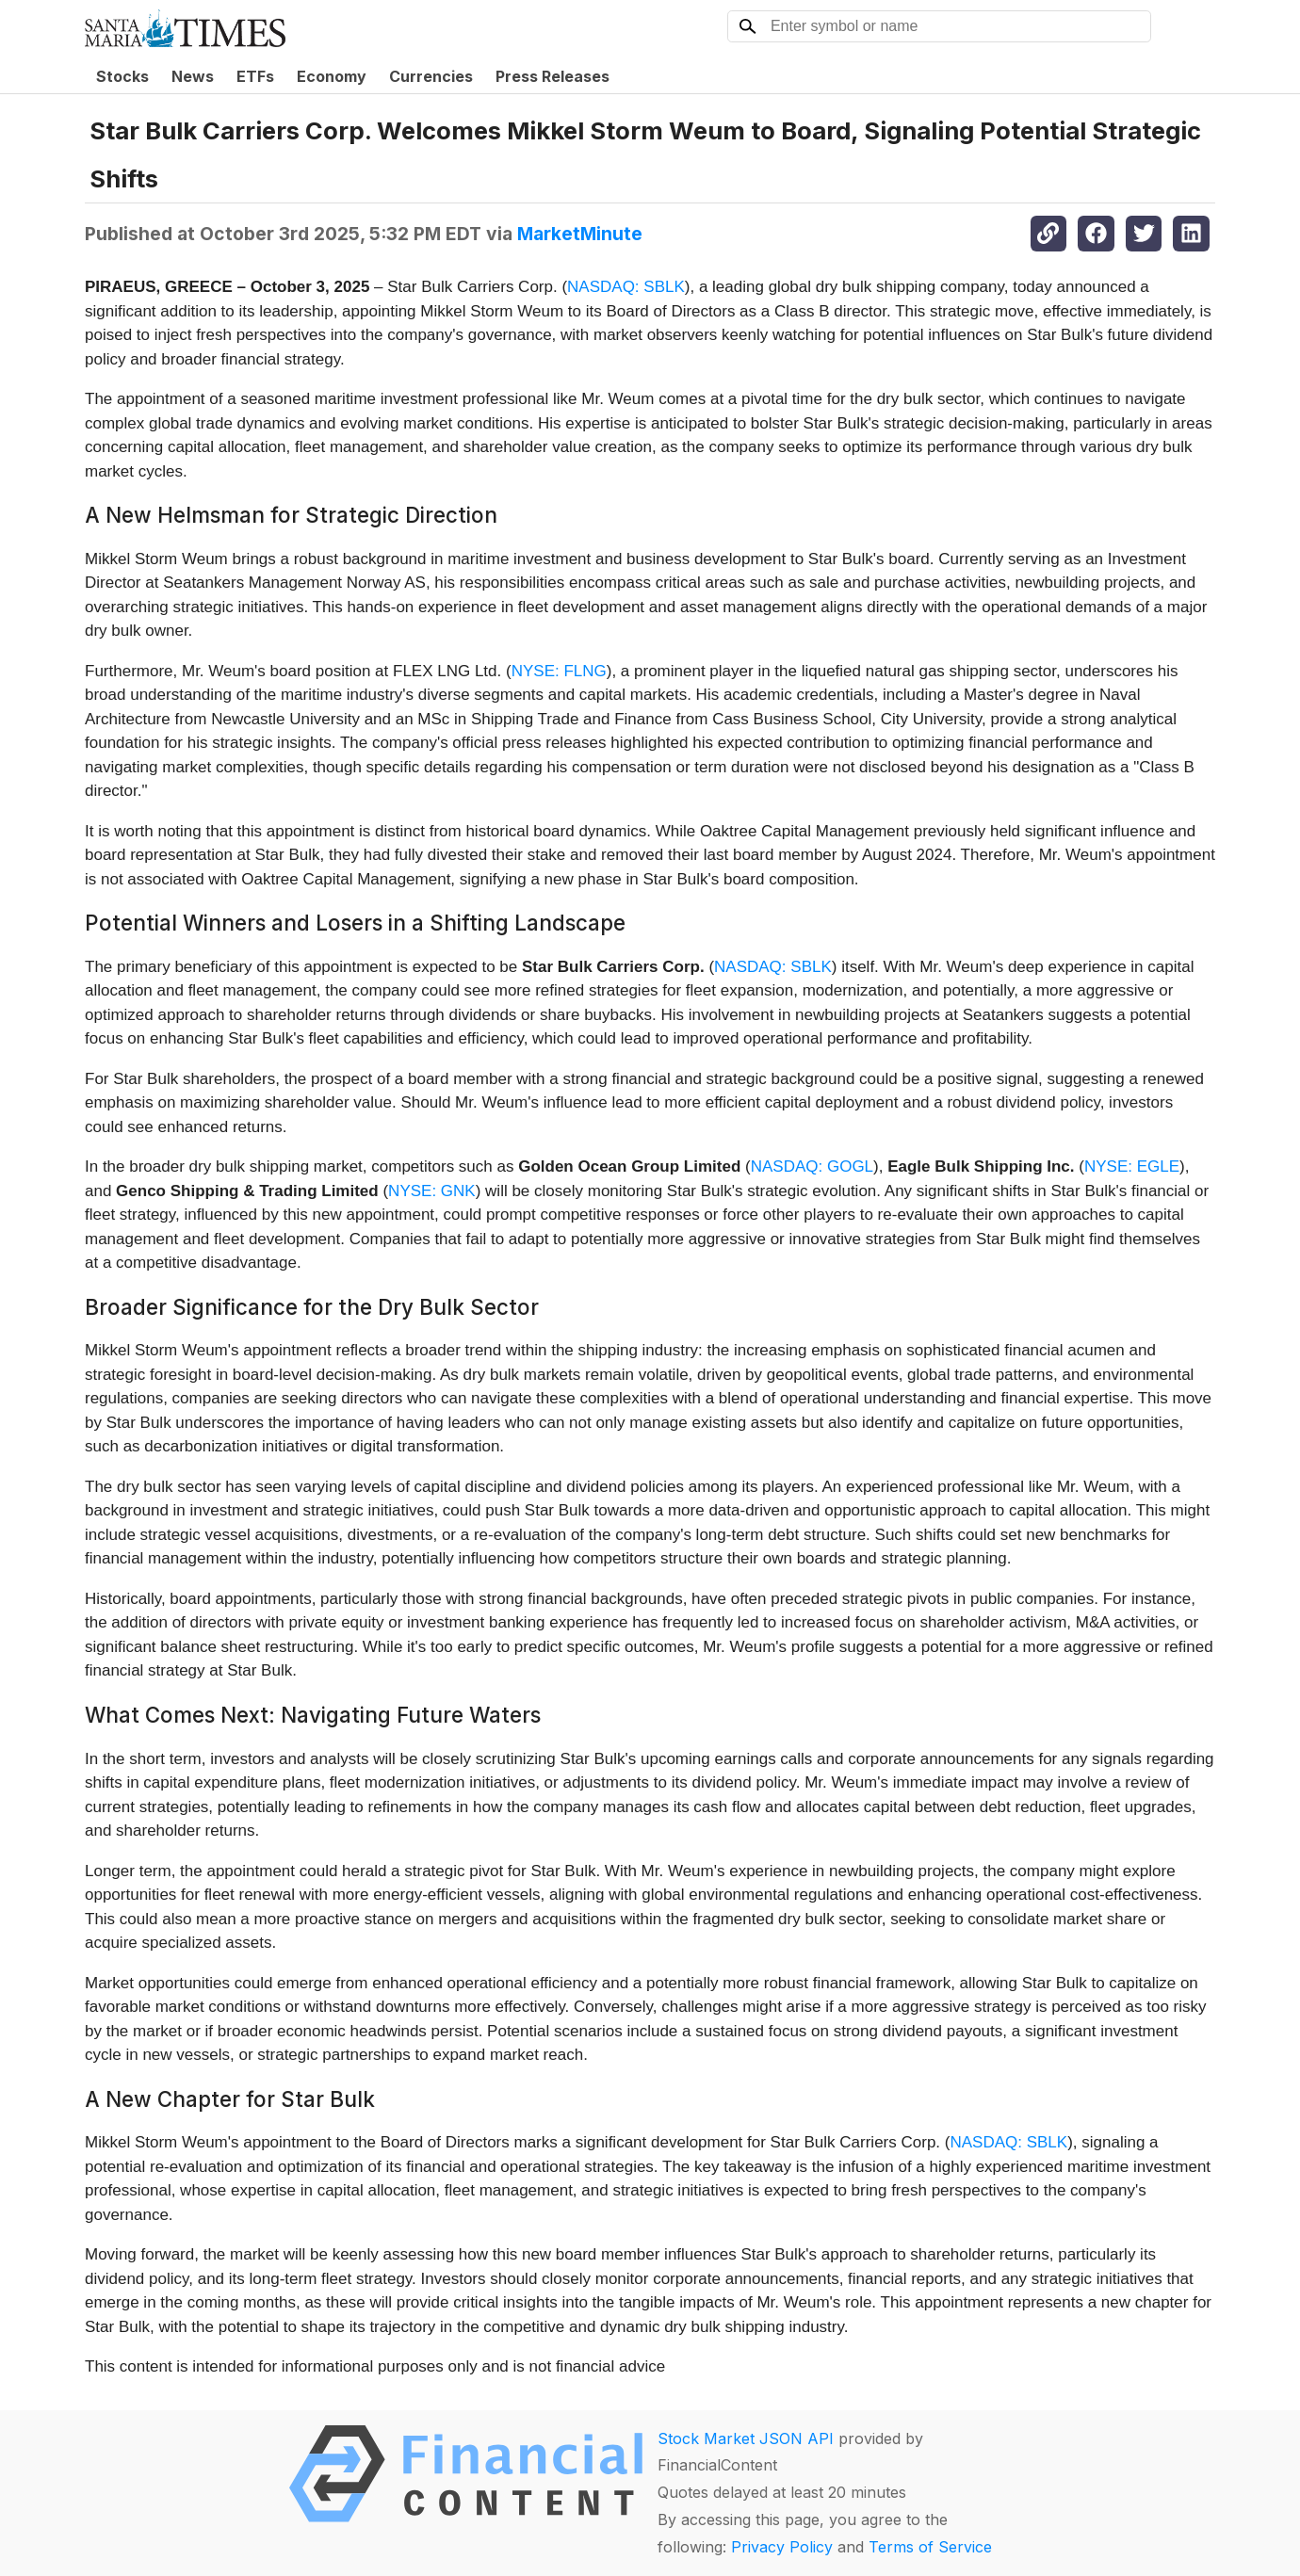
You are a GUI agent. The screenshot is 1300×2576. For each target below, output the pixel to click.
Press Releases (552, 76)
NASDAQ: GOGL (812, 1166)
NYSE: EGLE (1131, 1166)
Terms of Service (930, 2546)
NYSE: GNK (432, 1191)
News (192, 76)
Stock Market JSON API (746, 2438)
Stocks (122, 76)
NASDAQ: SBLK (626, 287)
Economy (331, 76)
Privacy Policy (782, 2546)
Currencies (431, 76)
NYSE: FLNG (559, 671)
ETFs (255, 76)
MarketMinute (579, 233)
